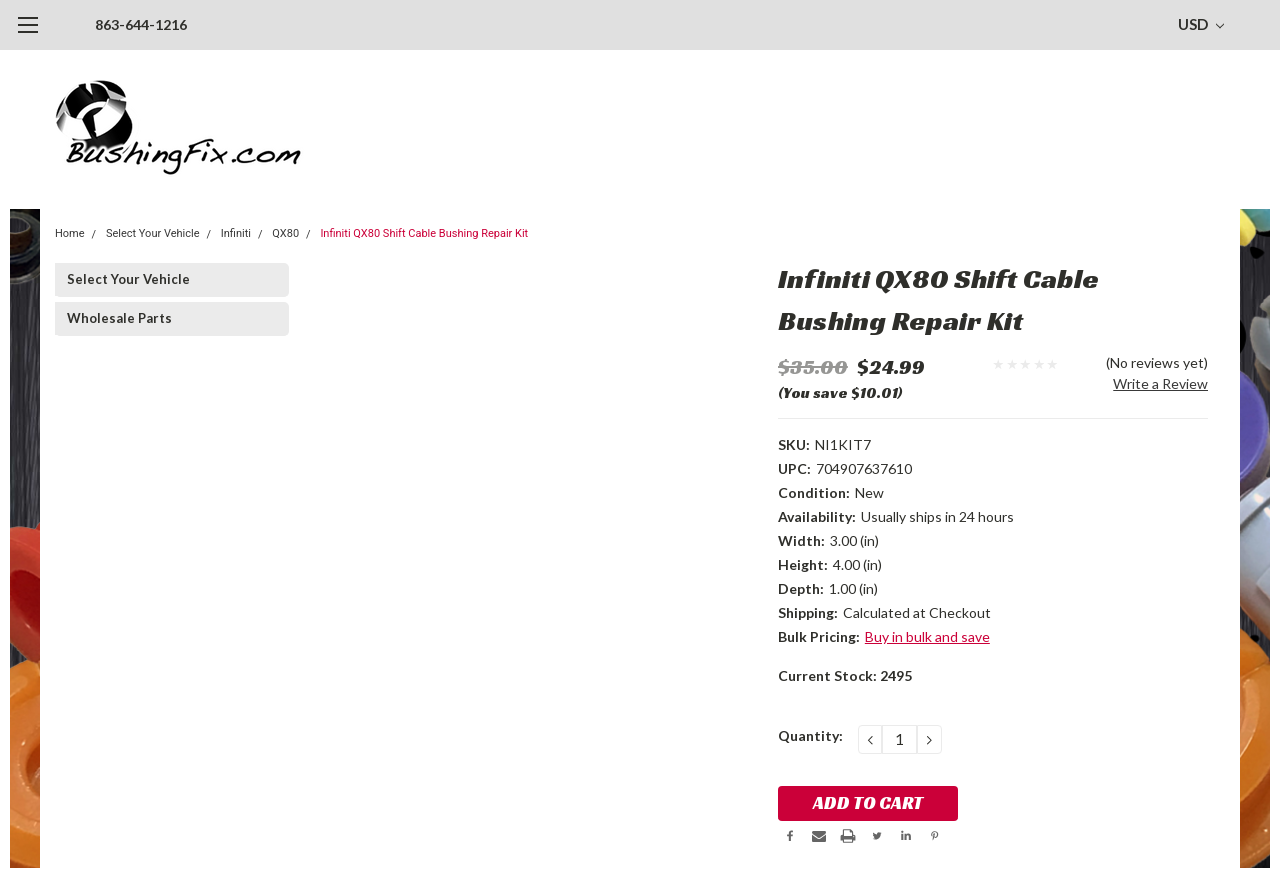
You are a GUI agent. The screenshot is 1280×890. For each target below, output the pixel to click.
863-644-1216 (141, 24)
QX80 (285, 233)
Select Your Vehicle (153, 233)
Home (70, 233)
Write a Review (1160, 383)
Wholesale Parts (119, 318)
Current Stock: (845, 675)
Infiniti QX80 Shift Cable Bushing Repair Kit (424, 233)
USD (1201, 24)
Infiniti (236, 233)
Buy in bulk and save (927, 636)
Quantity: (810, 735)
